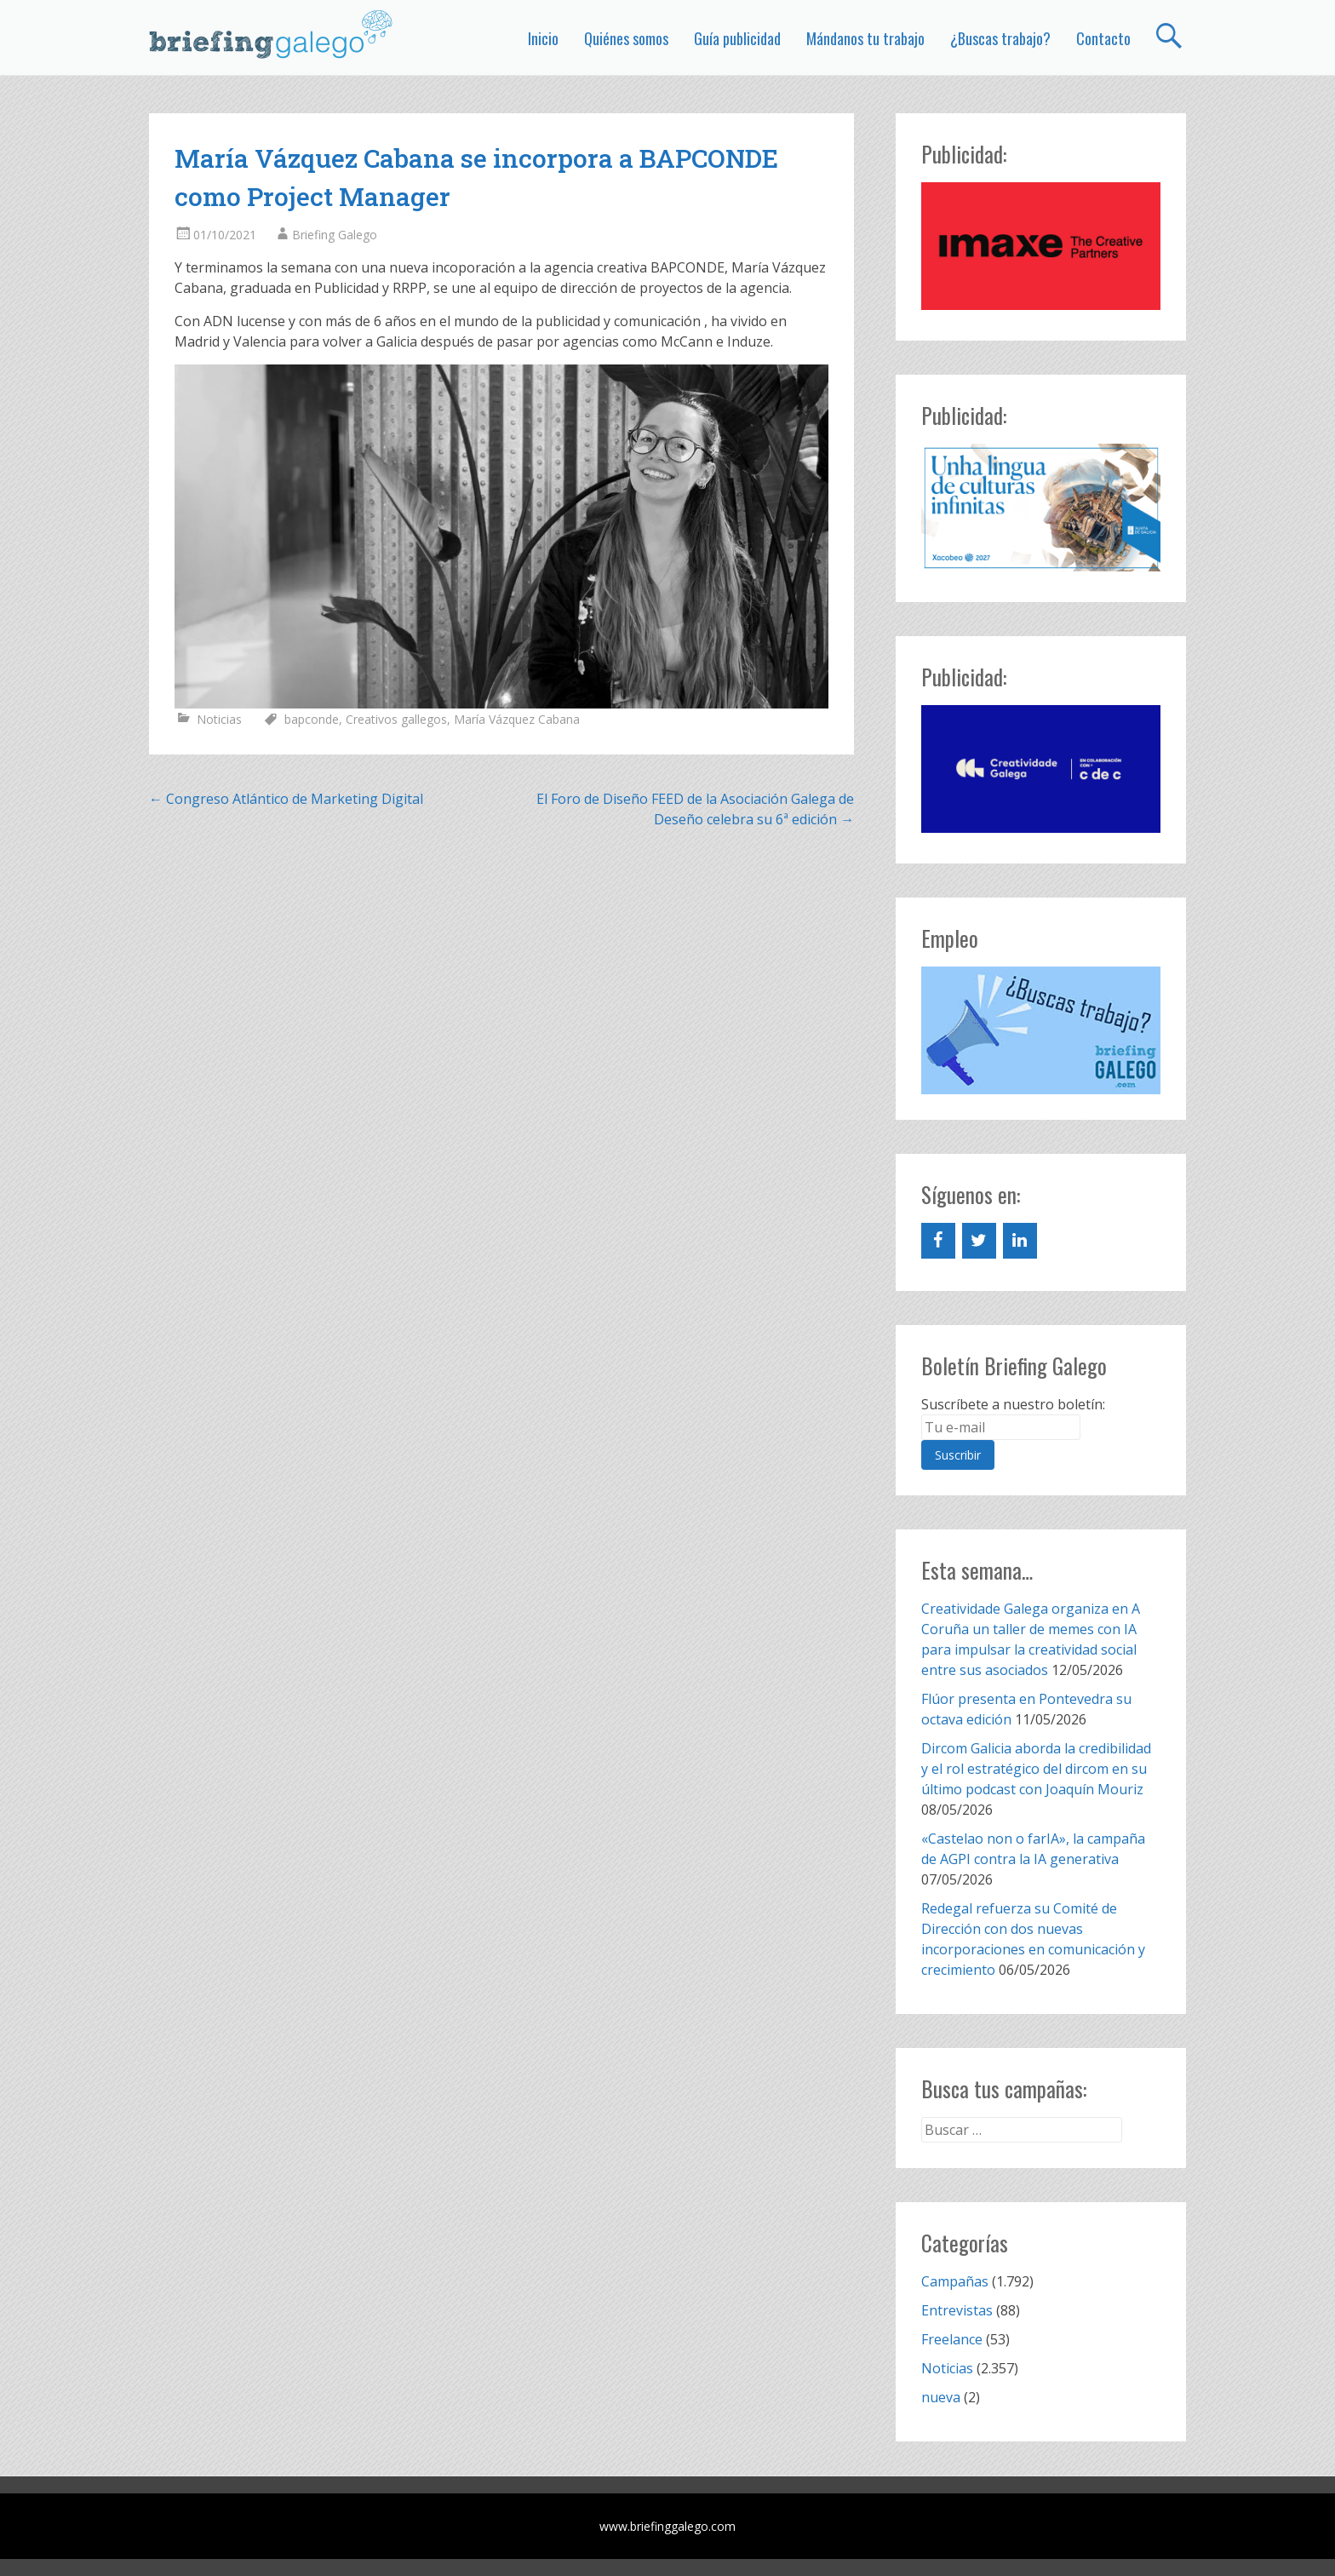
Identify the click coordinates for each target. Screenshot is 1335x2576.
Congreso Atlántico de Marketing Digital (286, 798)
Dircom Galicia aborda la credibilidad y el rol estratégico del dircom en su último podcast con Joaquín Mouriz (1036, 1769)
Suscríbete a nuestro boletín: (1013, 1404)
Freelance (952, 2339)
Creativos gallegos (396, 719)
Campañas (954, 2281)
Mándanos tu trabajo (865, 38)
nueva (940, 2397)
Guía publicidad (737, 38)
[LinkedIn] (1020, 1241)
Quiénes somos (626, 38)
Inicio (543, 38)
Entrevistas (957, 2310)
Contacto (1103, 38)
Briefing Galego (334, 235)
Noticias (219, 719)
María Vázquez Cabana (517, 719)
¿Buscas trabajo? (1000, 38)
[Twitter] (979, 1241)
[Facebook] (938, 1241)
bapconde (311, 719)
